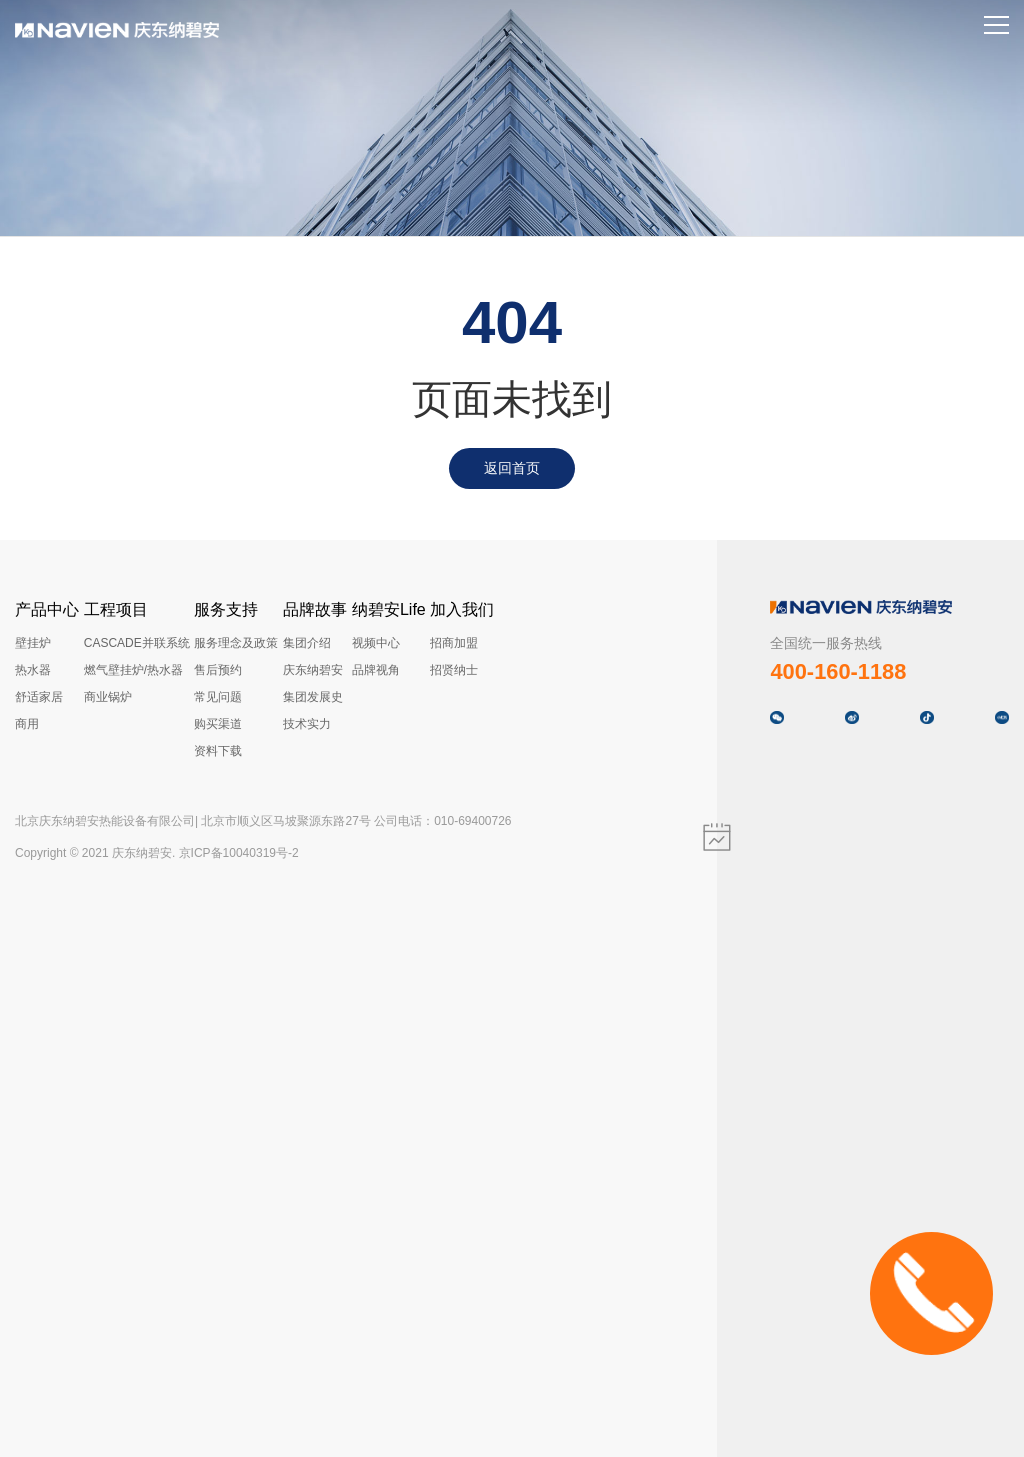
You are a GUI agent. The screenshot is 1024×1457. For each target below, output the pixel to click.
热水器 (33, 670)
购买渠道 (218, 724)
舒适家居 (39, 697)
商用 (27, 724)
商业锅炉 (108, 697)
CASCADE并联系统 (137, 643)
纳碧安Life (389, 609)
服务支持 (226, 609)
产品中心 (47, 609)
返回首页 (512, 468)
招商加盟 (454, 643)
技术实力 (307, 724)
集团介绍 (307, 643)
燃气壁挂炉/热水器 (133, 670)
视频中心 (376, 643)
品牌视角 (376, 670)
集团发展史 (313, 697)
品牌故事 (315, 609)
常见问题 (218, 697)
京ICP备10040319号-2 (239, 853)
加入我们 (462, 609)
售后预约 (218, 670)
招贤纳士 (454, 670)
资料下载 (218, 751)
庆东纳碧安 (313, 670)
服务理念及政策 (236, 643)
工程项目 (116, 609)
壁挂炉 (33, 643)
